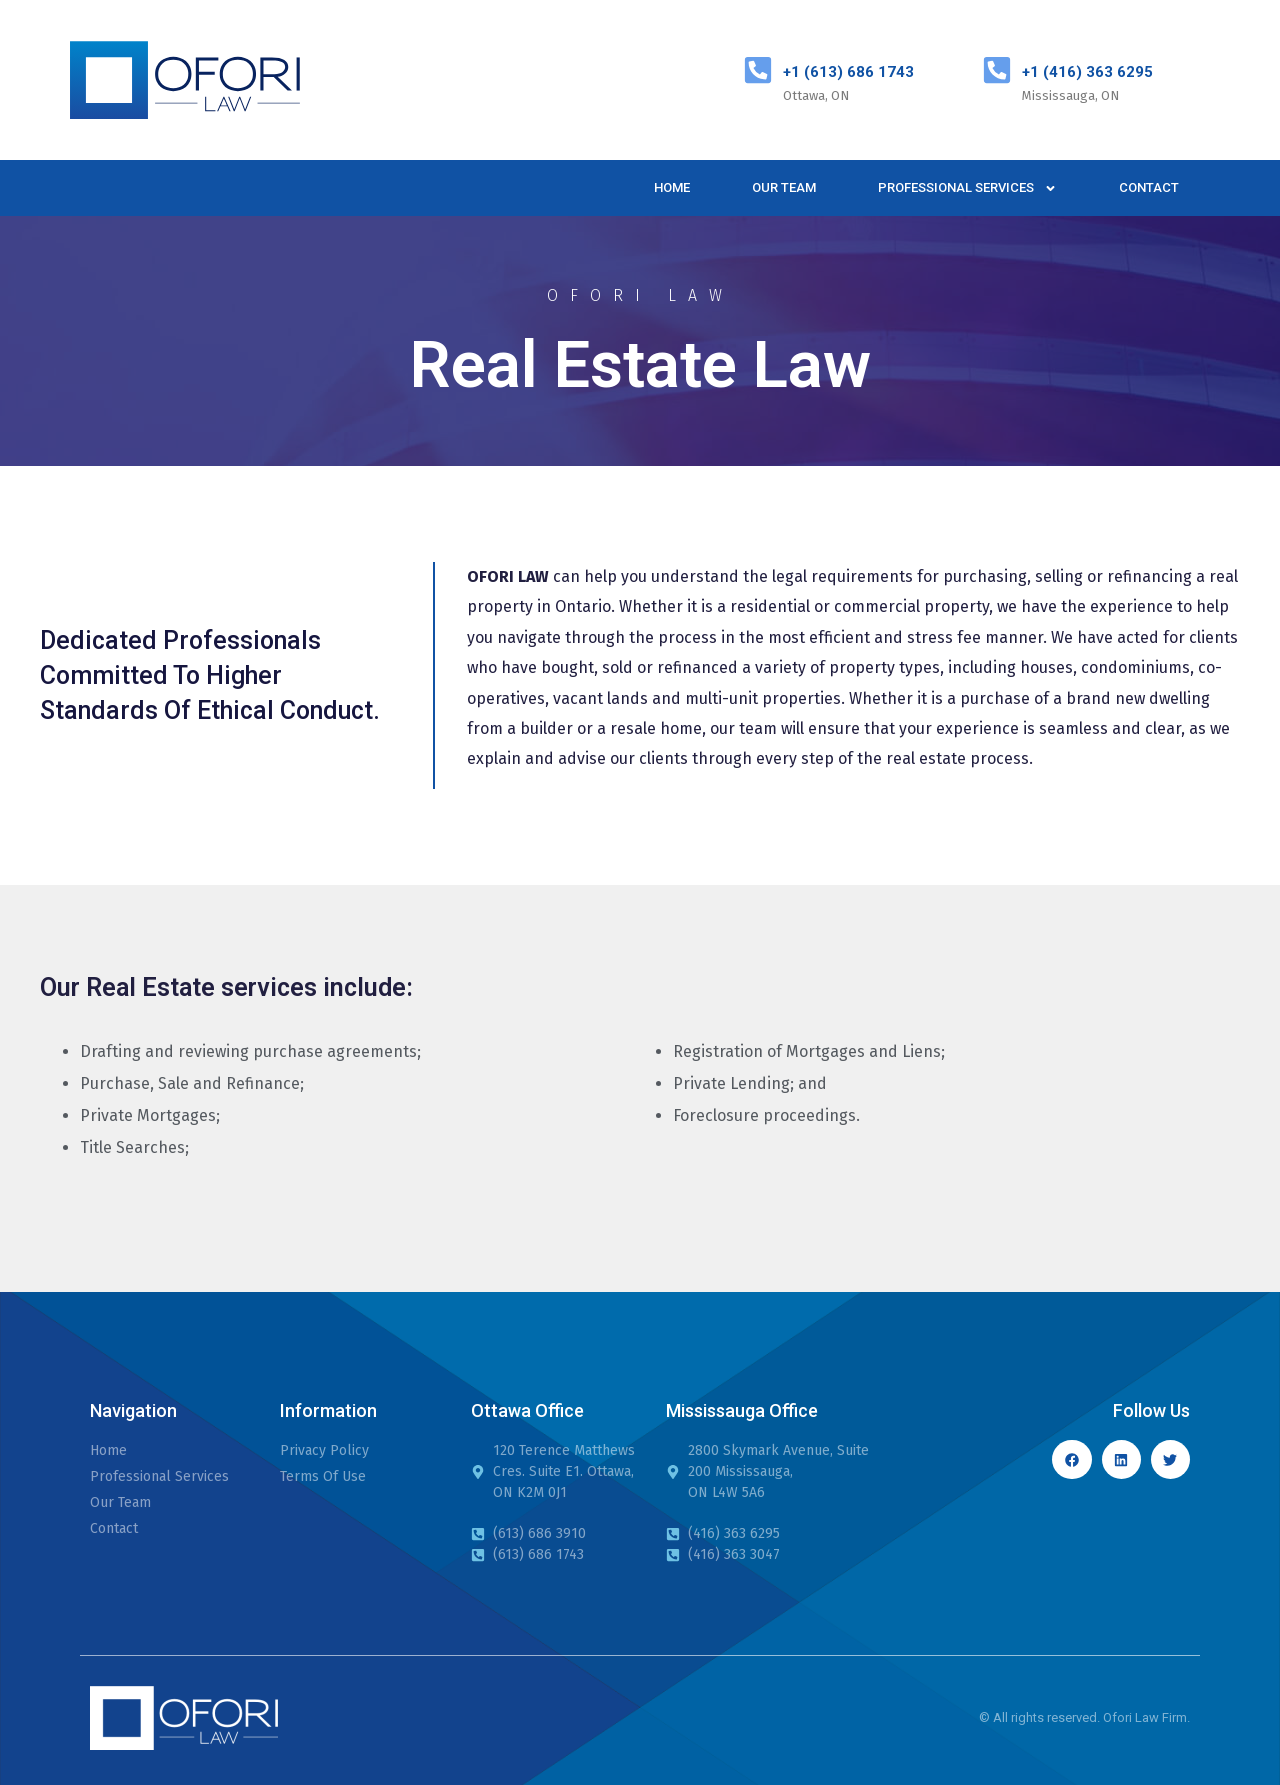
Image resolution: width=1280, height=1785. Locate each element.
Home (672, 187)
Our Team (784, 187)
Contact (1149, 187)
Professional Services (967, 188)
